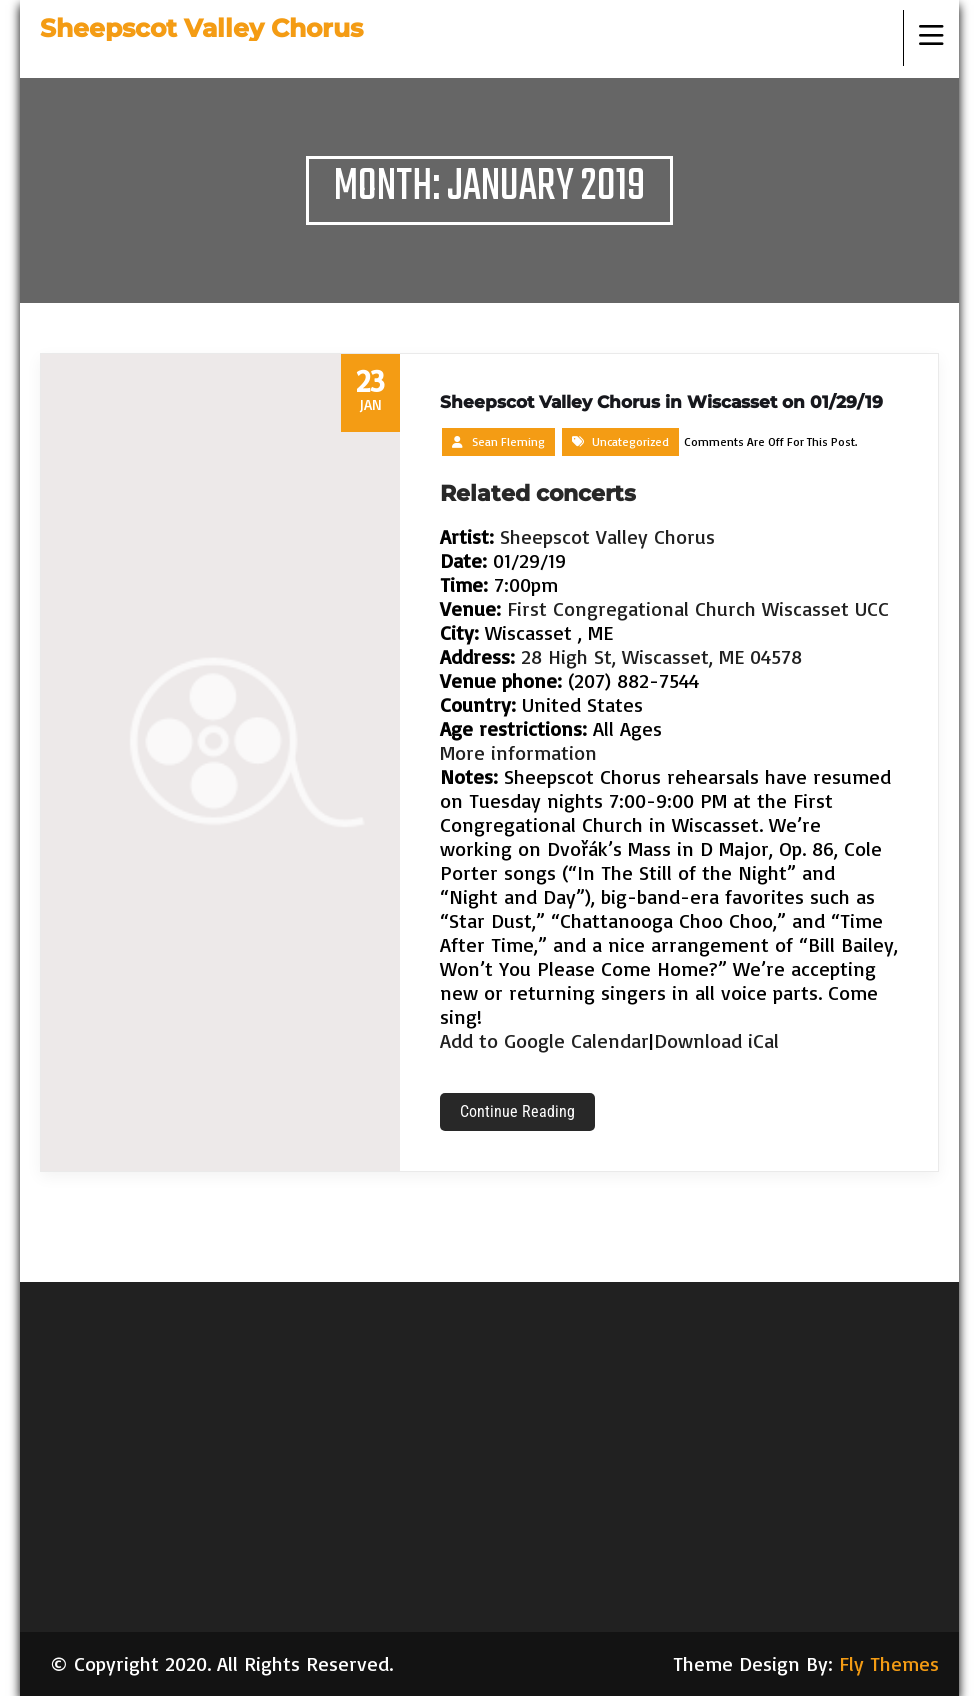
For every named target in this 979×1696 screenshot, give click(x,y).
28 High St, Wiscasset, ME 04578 (661, 656)
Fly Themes (889, 1663)
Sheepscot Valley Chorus (607, 536)
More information (518, 752)
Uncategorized (630, 441)
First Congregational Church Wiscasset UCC (698, 608)
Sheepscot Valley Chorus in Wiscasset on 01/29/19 (661, 402)
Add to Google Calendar (544, 1040)
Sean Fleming (508, 441)
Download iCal (716, 1040)
